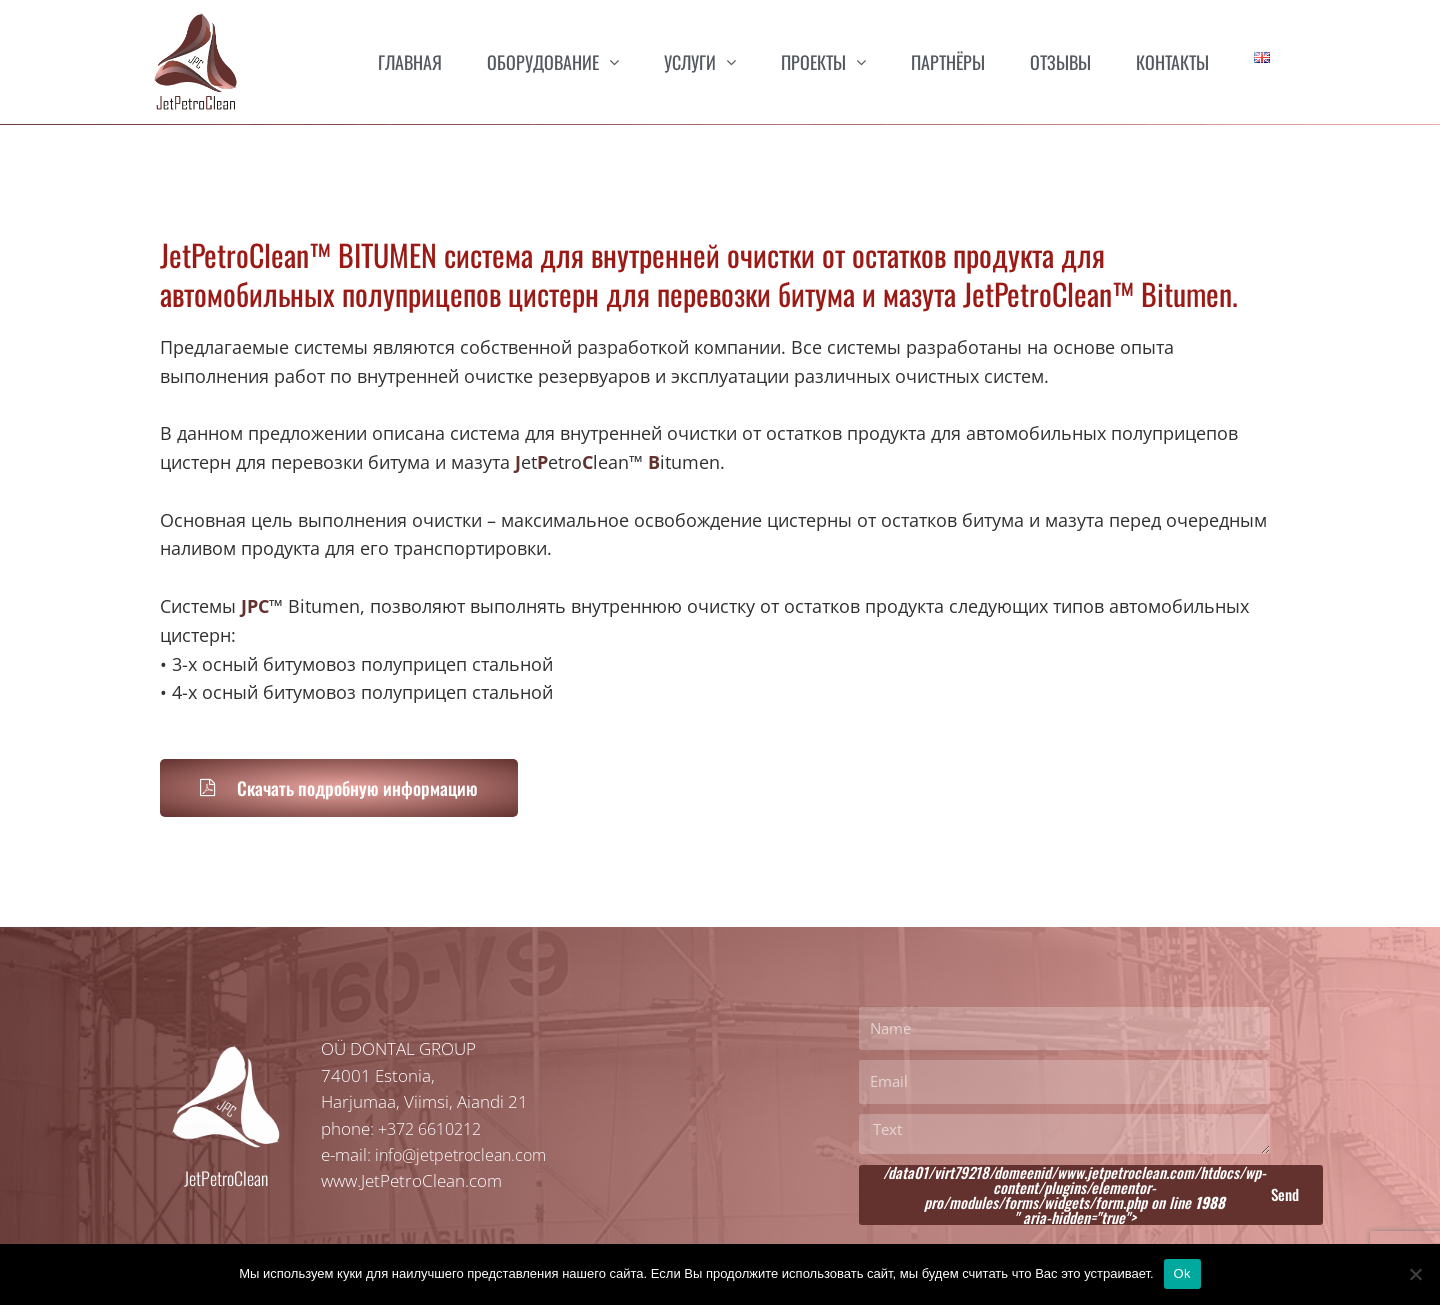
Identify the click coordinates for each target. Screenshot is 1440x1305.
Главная (410, 62)
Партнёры (948, 62)
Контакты (1172, 62)
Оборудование (553, 61)
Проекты (823, 61)
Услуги (700, 61)
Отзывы (1060, 62)
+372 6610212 (435, 1128)
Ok (1182, 1273)
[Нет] (1415, 1274)
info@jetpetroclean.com (466, 1154)
